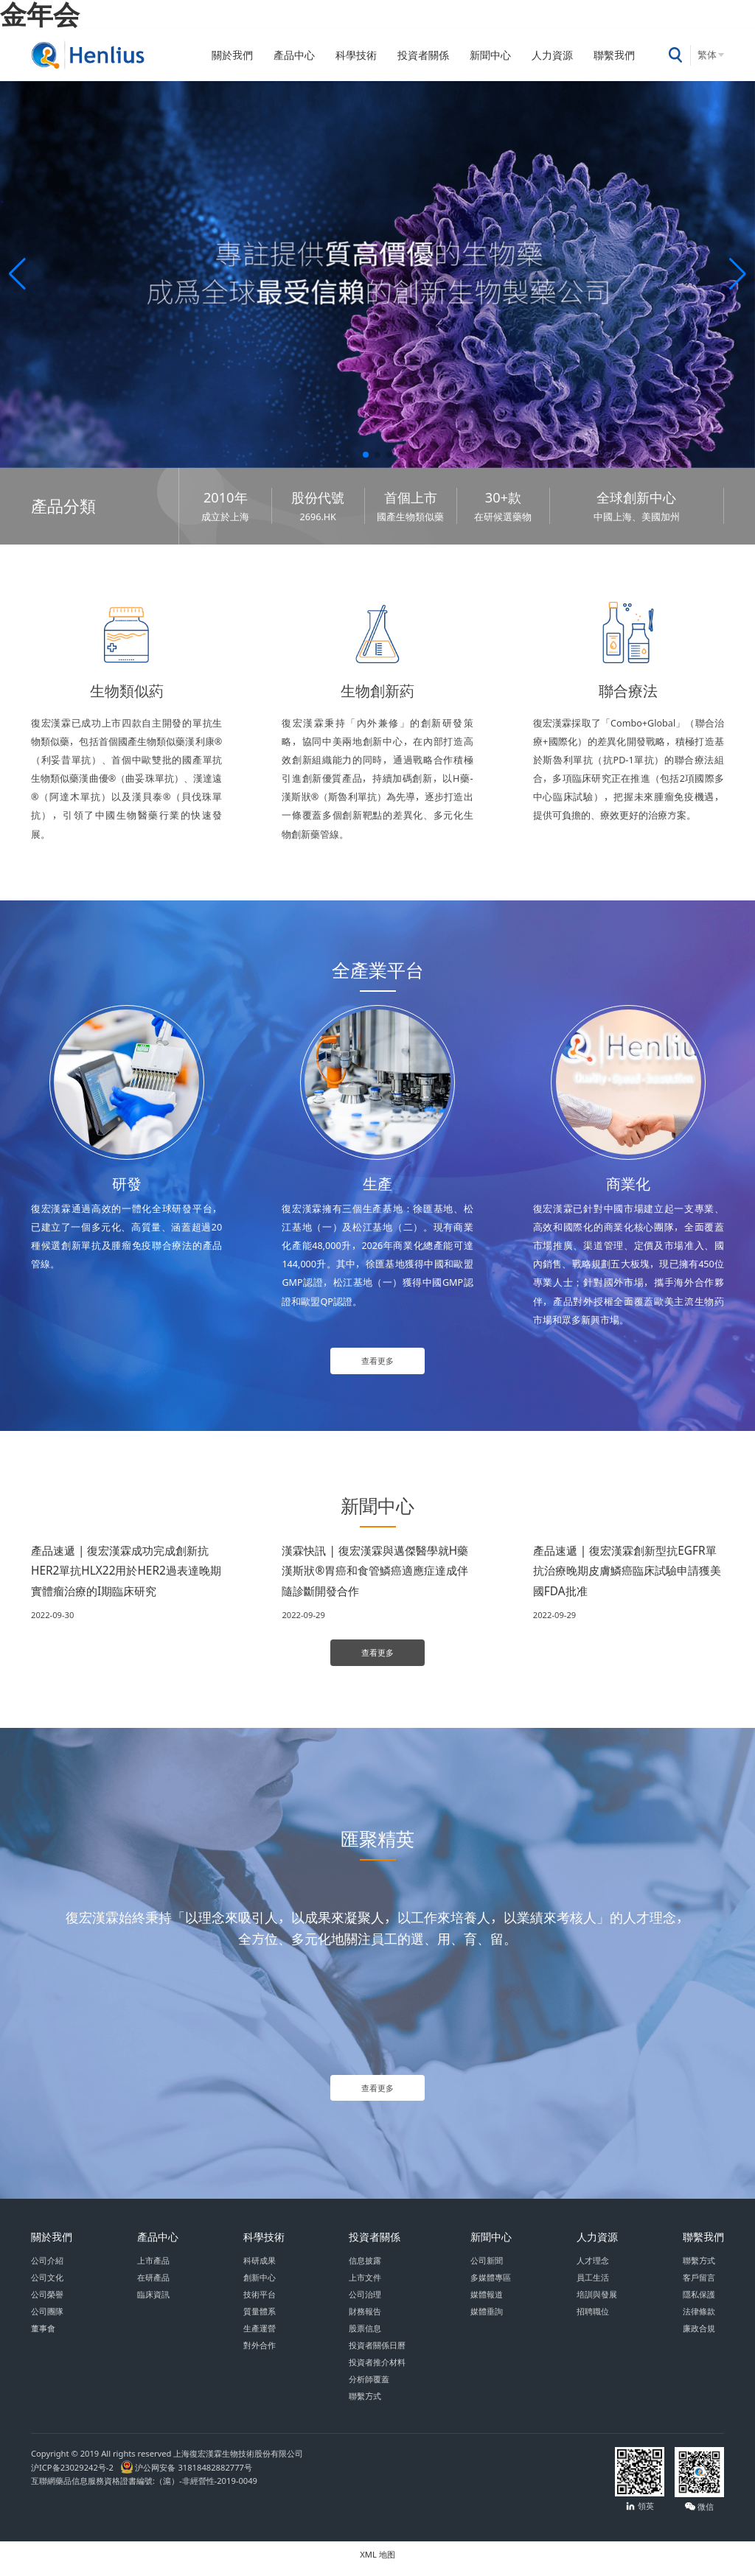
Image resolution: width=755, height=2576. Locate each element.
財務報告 (365, 2319)
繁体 (707, 55)
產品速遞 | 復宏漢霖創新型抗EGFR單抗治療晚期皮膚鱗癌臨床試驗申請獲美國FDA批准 (627, 1573)
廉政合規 (699, 2336)
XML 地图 (377, 2562)
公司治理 (365, 2302)
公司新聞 (486, 2268)
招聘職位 (593, 2319)
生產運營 (259, 2336)
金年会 (40, 14)
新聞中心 (490, 55)
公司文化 (47, 2285)
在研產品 (153, 2285)
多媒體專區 (490, 2285)
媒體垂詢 (486, 2319)
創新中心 (259, 2285)
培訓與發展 (597, 2302)
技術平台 (259, 2302)
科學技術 (356, 55)
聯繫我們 (614, 55)
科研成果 (259, 2268)
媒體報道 (486, 2302)
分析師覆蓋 (369, 2387)
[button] (17, 274)
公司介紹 (47, 2268)
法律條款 (699, 2319)
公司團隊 (47, 2319)
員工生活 (593, 2285)
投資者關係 (423, 55)
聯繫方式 (365, 2404)
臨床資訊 (153, 2302)
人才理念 (593, 2268)
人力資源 (552, 55)
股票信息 (365, 2336)
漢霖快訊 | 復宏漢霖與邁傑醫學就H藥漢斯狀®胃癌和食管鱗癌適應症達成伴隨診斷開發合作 (375, 1573)
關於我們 (232, 55)
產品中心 (294, 55)
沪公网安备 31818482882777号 (186, 2475)
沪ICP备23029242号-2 (74, 2475)
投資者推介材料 (377, 2370)
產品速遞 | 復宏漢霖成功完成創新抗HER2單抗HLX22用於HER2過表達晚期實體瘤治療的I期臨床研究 (126, 1573)
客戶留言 (699, 2285)
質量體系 (259, 2319)
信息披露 (365, 2268)
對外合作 (259, 2353)
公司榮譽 (47, 2302)
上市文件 (365, 2285)
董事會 (43, 2336)
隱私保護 (699, 2302)
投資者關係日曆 (377, 2353)
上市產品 (153, 2268)
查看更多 (377, 1362)
